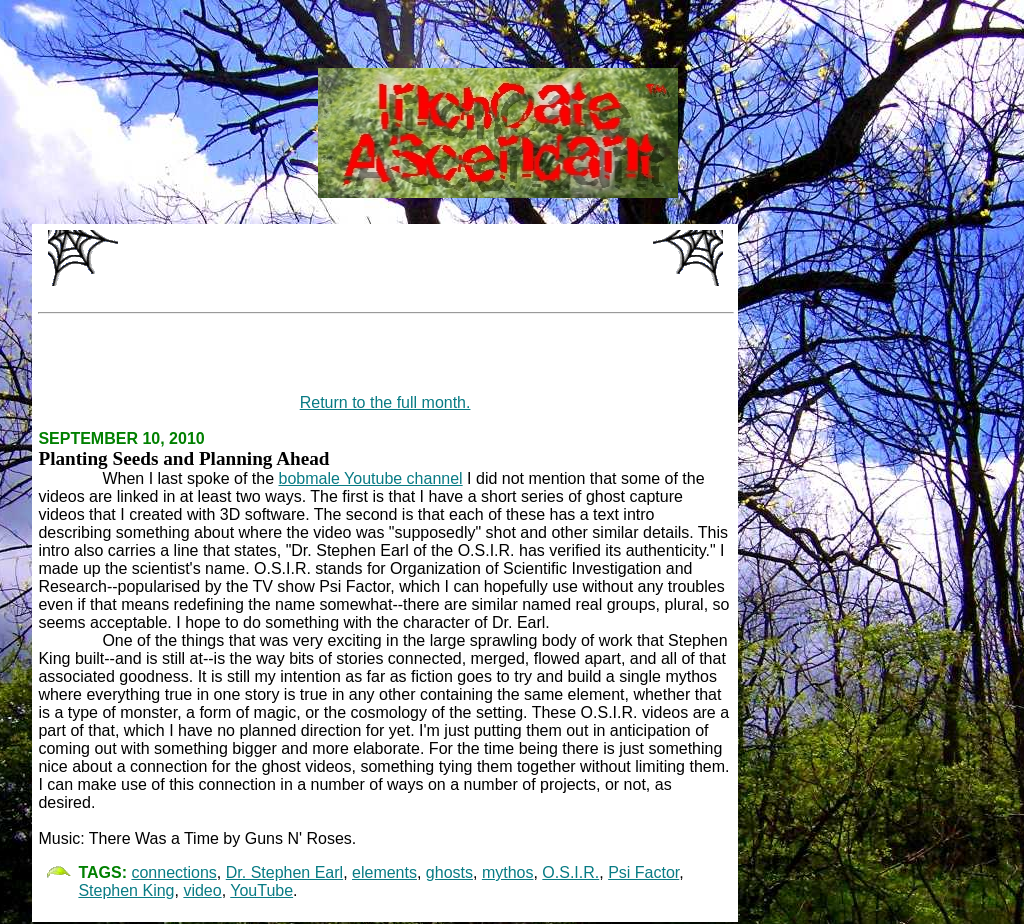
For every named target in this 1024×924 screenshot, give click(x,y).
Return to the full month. (385, 402)
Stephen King (126, 890)
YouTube (261, 890)
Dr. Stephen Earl (284, 872)
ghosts (449, 872)
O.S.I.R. (570, 872)
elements (384, 872)
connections (173, 872)
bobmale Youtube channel (371, 478)
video (202, 890)
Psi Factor (643, 872)
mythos (508, 872)
